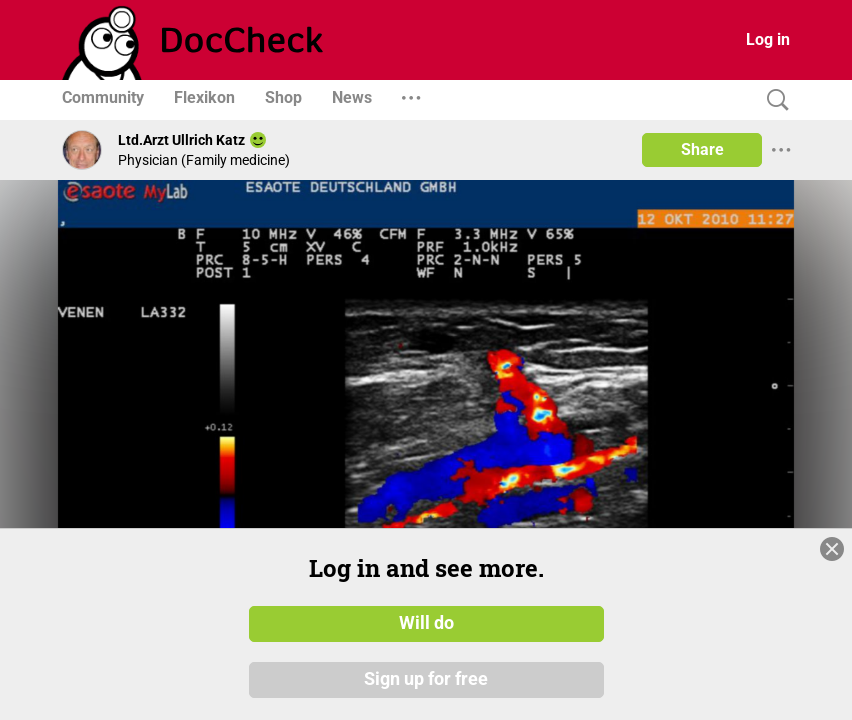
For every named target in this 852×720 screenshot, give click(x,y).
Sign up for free (426, 679)
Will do (426, 623)
